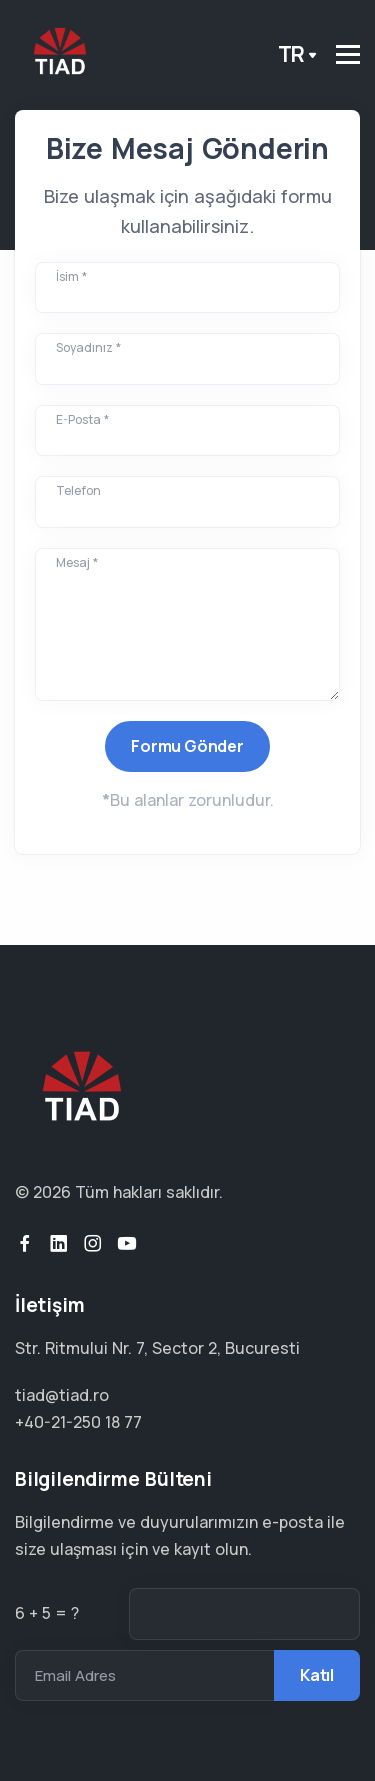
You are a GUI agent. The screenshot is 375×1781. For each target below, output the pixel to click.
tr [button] (292, 54)
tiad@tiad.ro (62, 1395)
